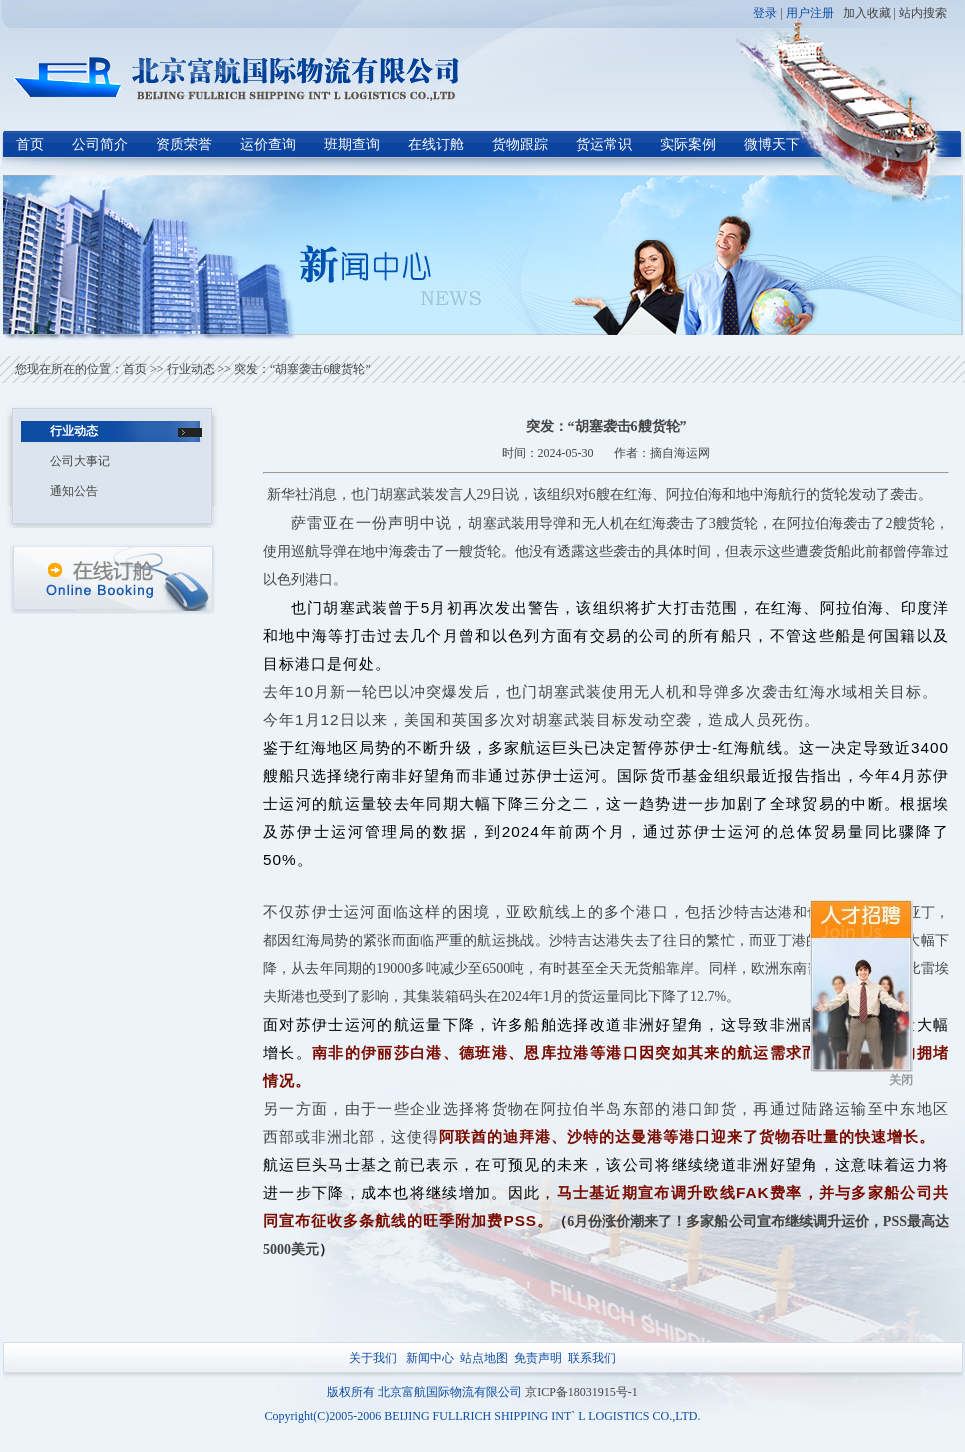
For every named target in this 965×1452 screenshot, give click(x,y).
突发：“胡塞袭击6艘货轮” (302, 369)
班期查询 (352, 144)
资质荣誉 (184, 144)
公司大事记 (80, 461)
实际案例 (688, 144)
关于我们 (373, 1358)
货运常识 (604, 144)
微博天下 (772, 144)
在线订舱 (436, 144)
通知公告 (74, 491)
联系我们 (592, 1358)
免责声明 (538, 1358)
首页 (30, 144)
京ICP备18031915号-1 (581, 1392)
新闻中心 (430, 1358)
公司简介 (100, 144)
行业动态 (191, 369)
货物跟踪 (520, 144)
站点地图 (484, 1358)
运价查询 (268, 144)
